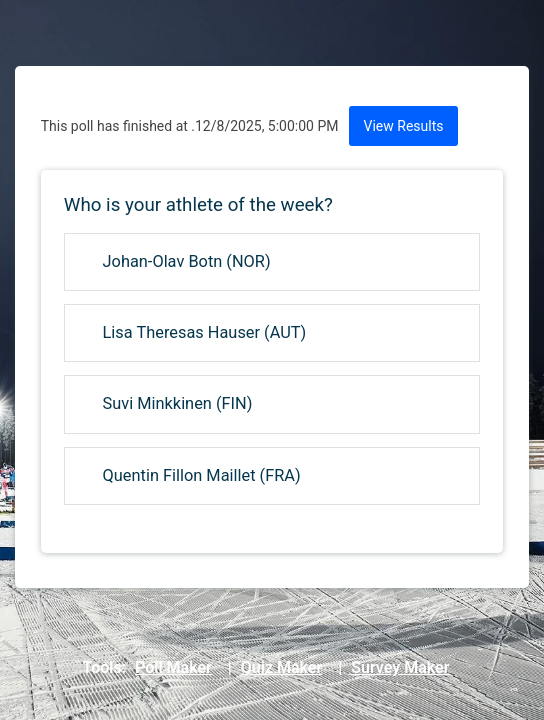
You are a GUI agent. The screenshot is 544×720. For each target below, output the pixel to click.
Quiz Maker (281, 667)
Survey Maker (400, 667)
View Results (404, 126)
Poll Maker (173, 667)
